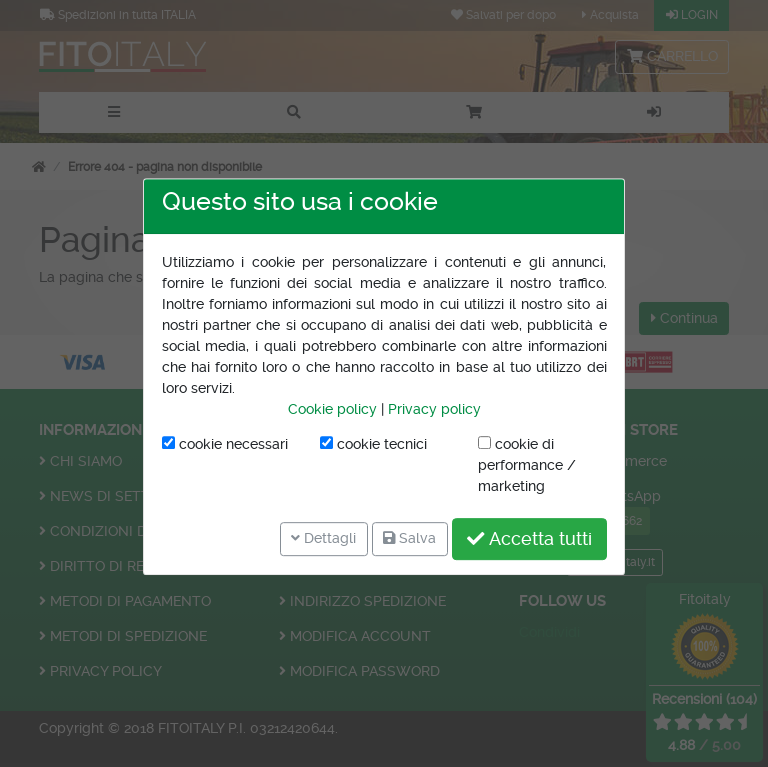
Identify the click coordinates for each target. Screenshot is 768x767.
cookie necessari (225, 444)
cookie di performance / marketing (527, 465)
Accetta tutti (529, 539)
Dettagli (323, 538)
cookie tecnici (373, 444)
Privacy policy (434, 409)
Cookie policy (332, 409)
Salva (409, 538)
